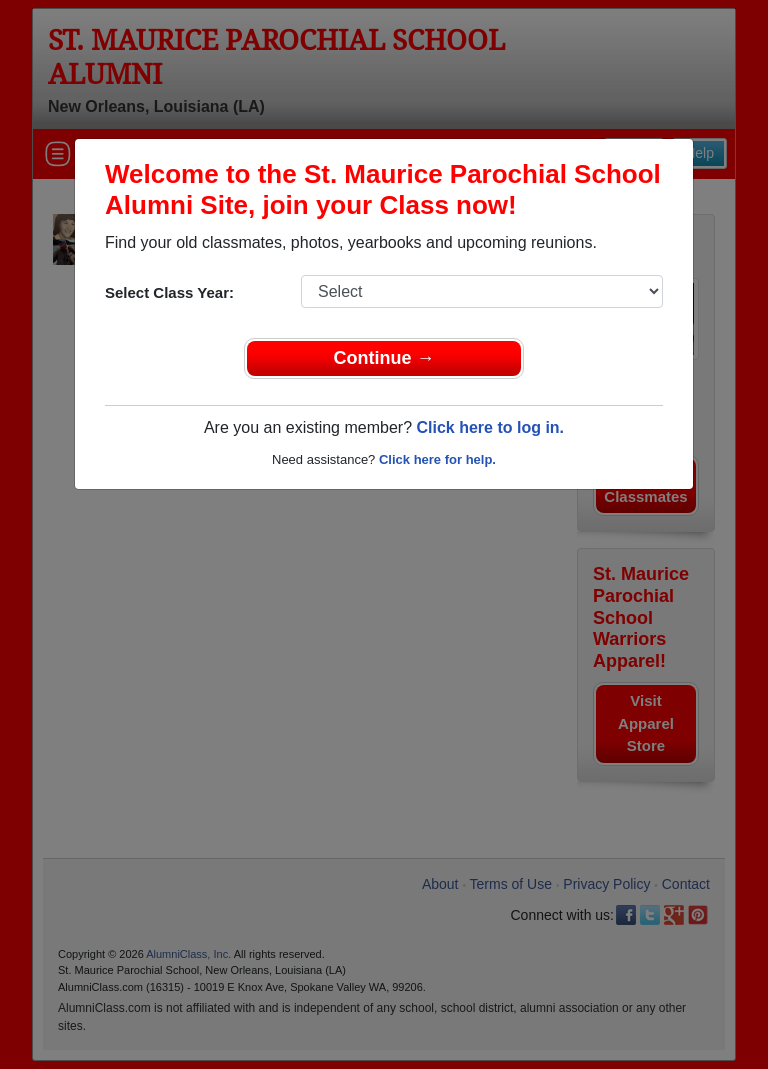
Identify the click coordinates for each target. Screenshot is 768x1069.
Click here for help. (437, 459)
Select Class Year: (169, 292)
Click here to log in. (490, 427)
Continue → (384, 358)
